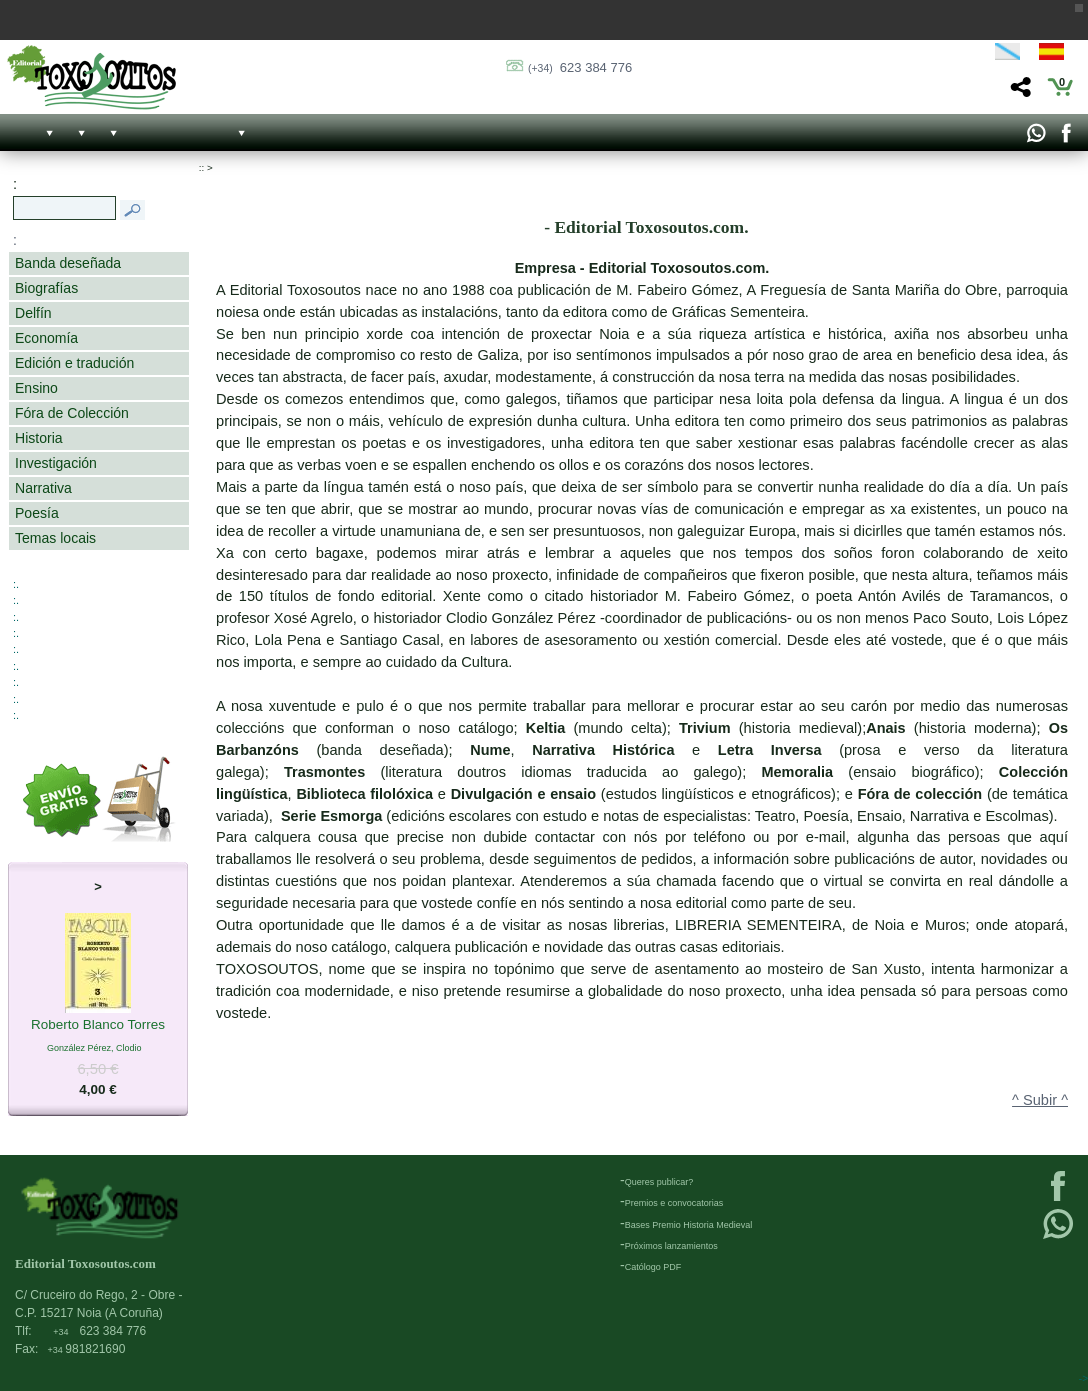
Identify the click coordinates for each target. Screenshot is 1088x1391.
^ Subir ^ (1040, 1100)
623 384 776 (580, 67)
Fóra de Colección (72, 413)
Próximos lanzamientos (671, 1246)
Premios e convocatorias (674, 1203)
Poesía (37, 513)
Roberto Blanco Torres (98, 1026)
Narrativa (43, 488)
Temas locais (55, 538)
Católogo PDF (653, 1267)
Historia (39, 438)
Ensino (36, 388)
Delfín (33, 313)
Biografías (46, 288)
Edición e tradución (74, 363)
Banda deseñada (68, 263)
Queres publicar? (659, 1182)
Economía (46, 338)
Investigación (56, 463)
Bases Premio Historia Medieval (689, 1225)
